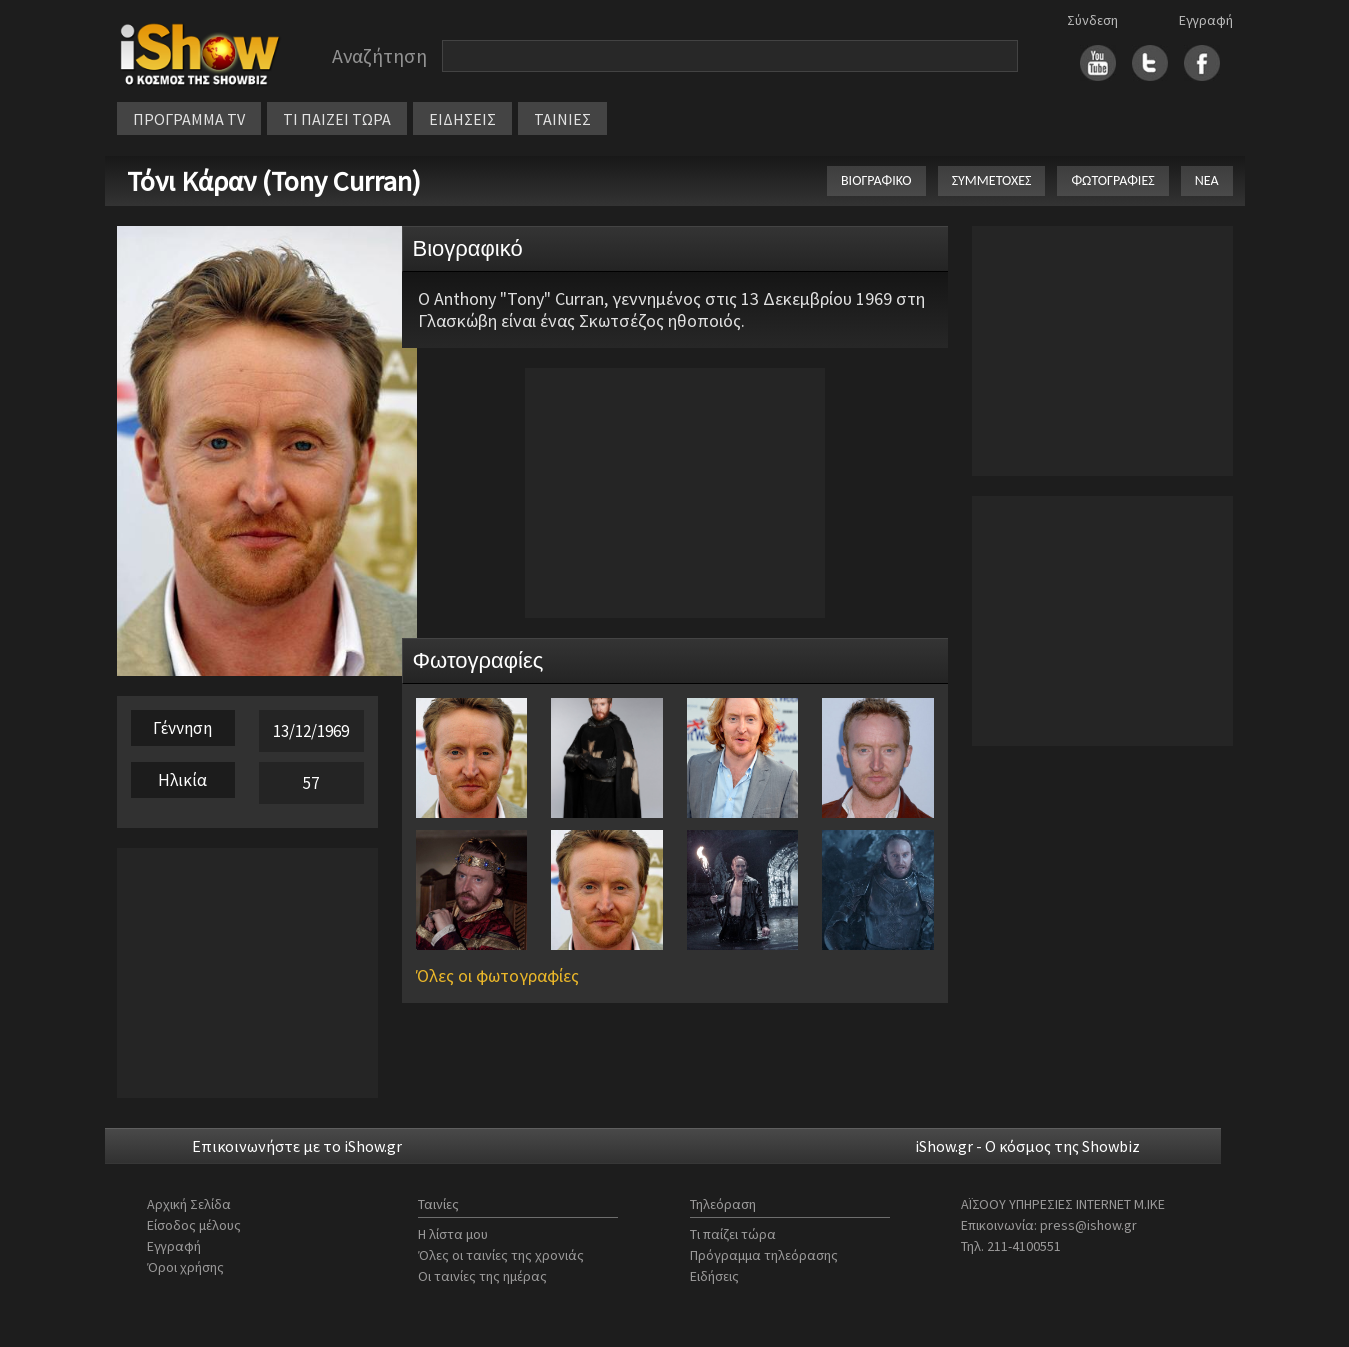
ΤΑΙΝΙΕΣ (562, 119)
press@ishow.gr (1088, 1225)
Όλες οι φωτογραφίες (497, 975)
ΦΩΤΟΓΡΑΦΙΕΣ (1112, 180)
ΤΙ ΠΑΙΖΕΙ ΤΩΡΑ (337, 119)
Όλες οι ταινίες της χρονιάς (501, 1255)
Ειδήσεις (714, 1276)
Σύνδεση (1092, 20)
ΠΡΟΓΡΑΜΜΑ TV (189, 119)
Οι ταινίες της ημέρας (482, 1276)
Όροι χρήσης (185, 1267)
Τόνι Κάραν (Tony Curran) (274, 181)
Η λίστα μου (453, 1234)
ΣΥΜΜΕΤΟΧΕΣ (992, 180)
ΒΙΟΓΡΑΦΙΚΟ (876, 180)
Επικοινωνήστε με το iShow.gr (297, 1146)
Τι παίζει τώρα (733, 1234)
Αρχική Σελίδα (189, 1204)
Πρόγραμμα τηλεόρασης (764, 1255)
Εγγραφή (1206, 20)
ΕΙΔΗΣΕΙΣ (462, 119)
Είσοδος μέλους (194, 1225)
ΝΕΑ (1207, 180)
